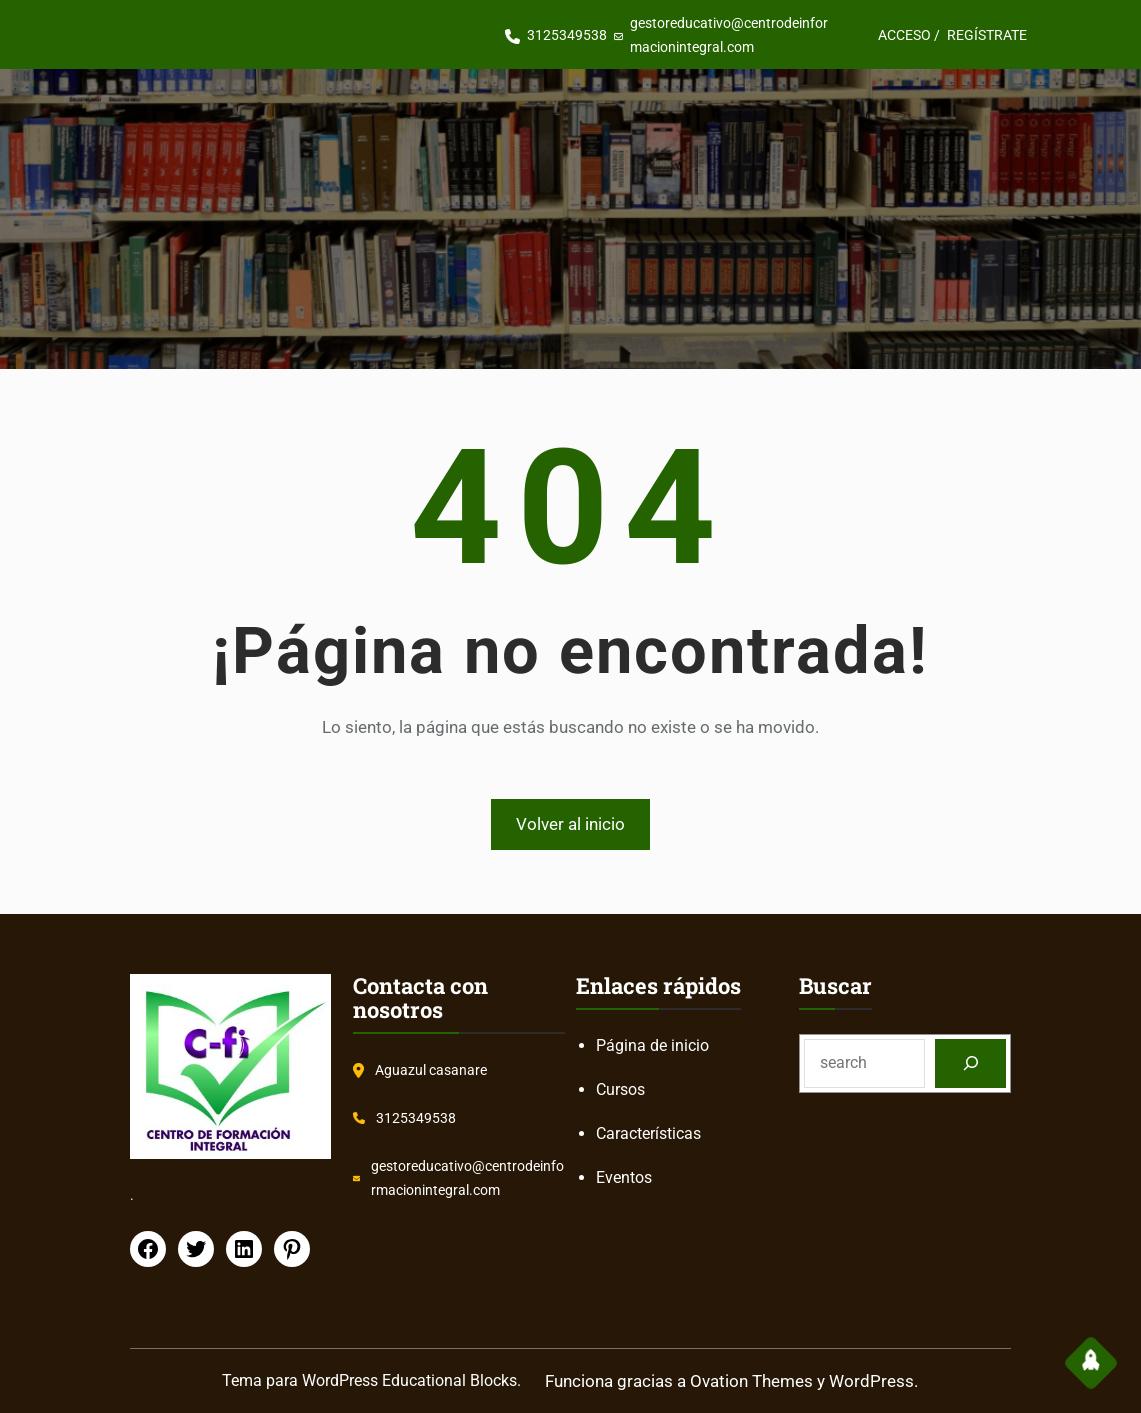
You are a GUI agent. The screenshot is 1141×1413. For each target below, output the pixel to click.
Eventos (624, 1177)
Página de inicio (652, 1045)
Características (648, 1133)
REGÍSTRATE (987, 35)
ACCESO (904, 35)
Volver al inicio (570, 824)
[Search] (970, 1063)
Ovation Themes (751, 1381)
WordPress (871, 1381)
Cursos (620, 1089)
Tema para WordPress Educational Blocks (369, 1380)
